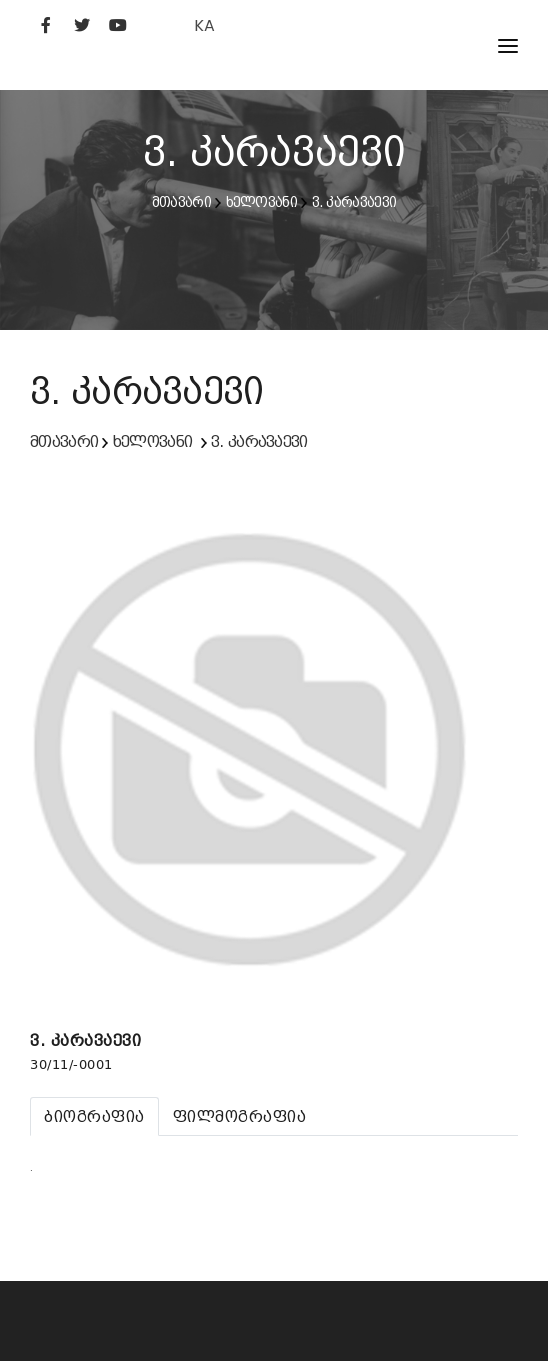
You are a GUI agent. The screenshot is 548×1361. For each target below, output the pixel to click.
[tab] (94, 1116)
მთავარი (181, 202)
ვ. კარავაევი (354, 202)
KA (204, 25)
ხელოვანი (261, 202)
